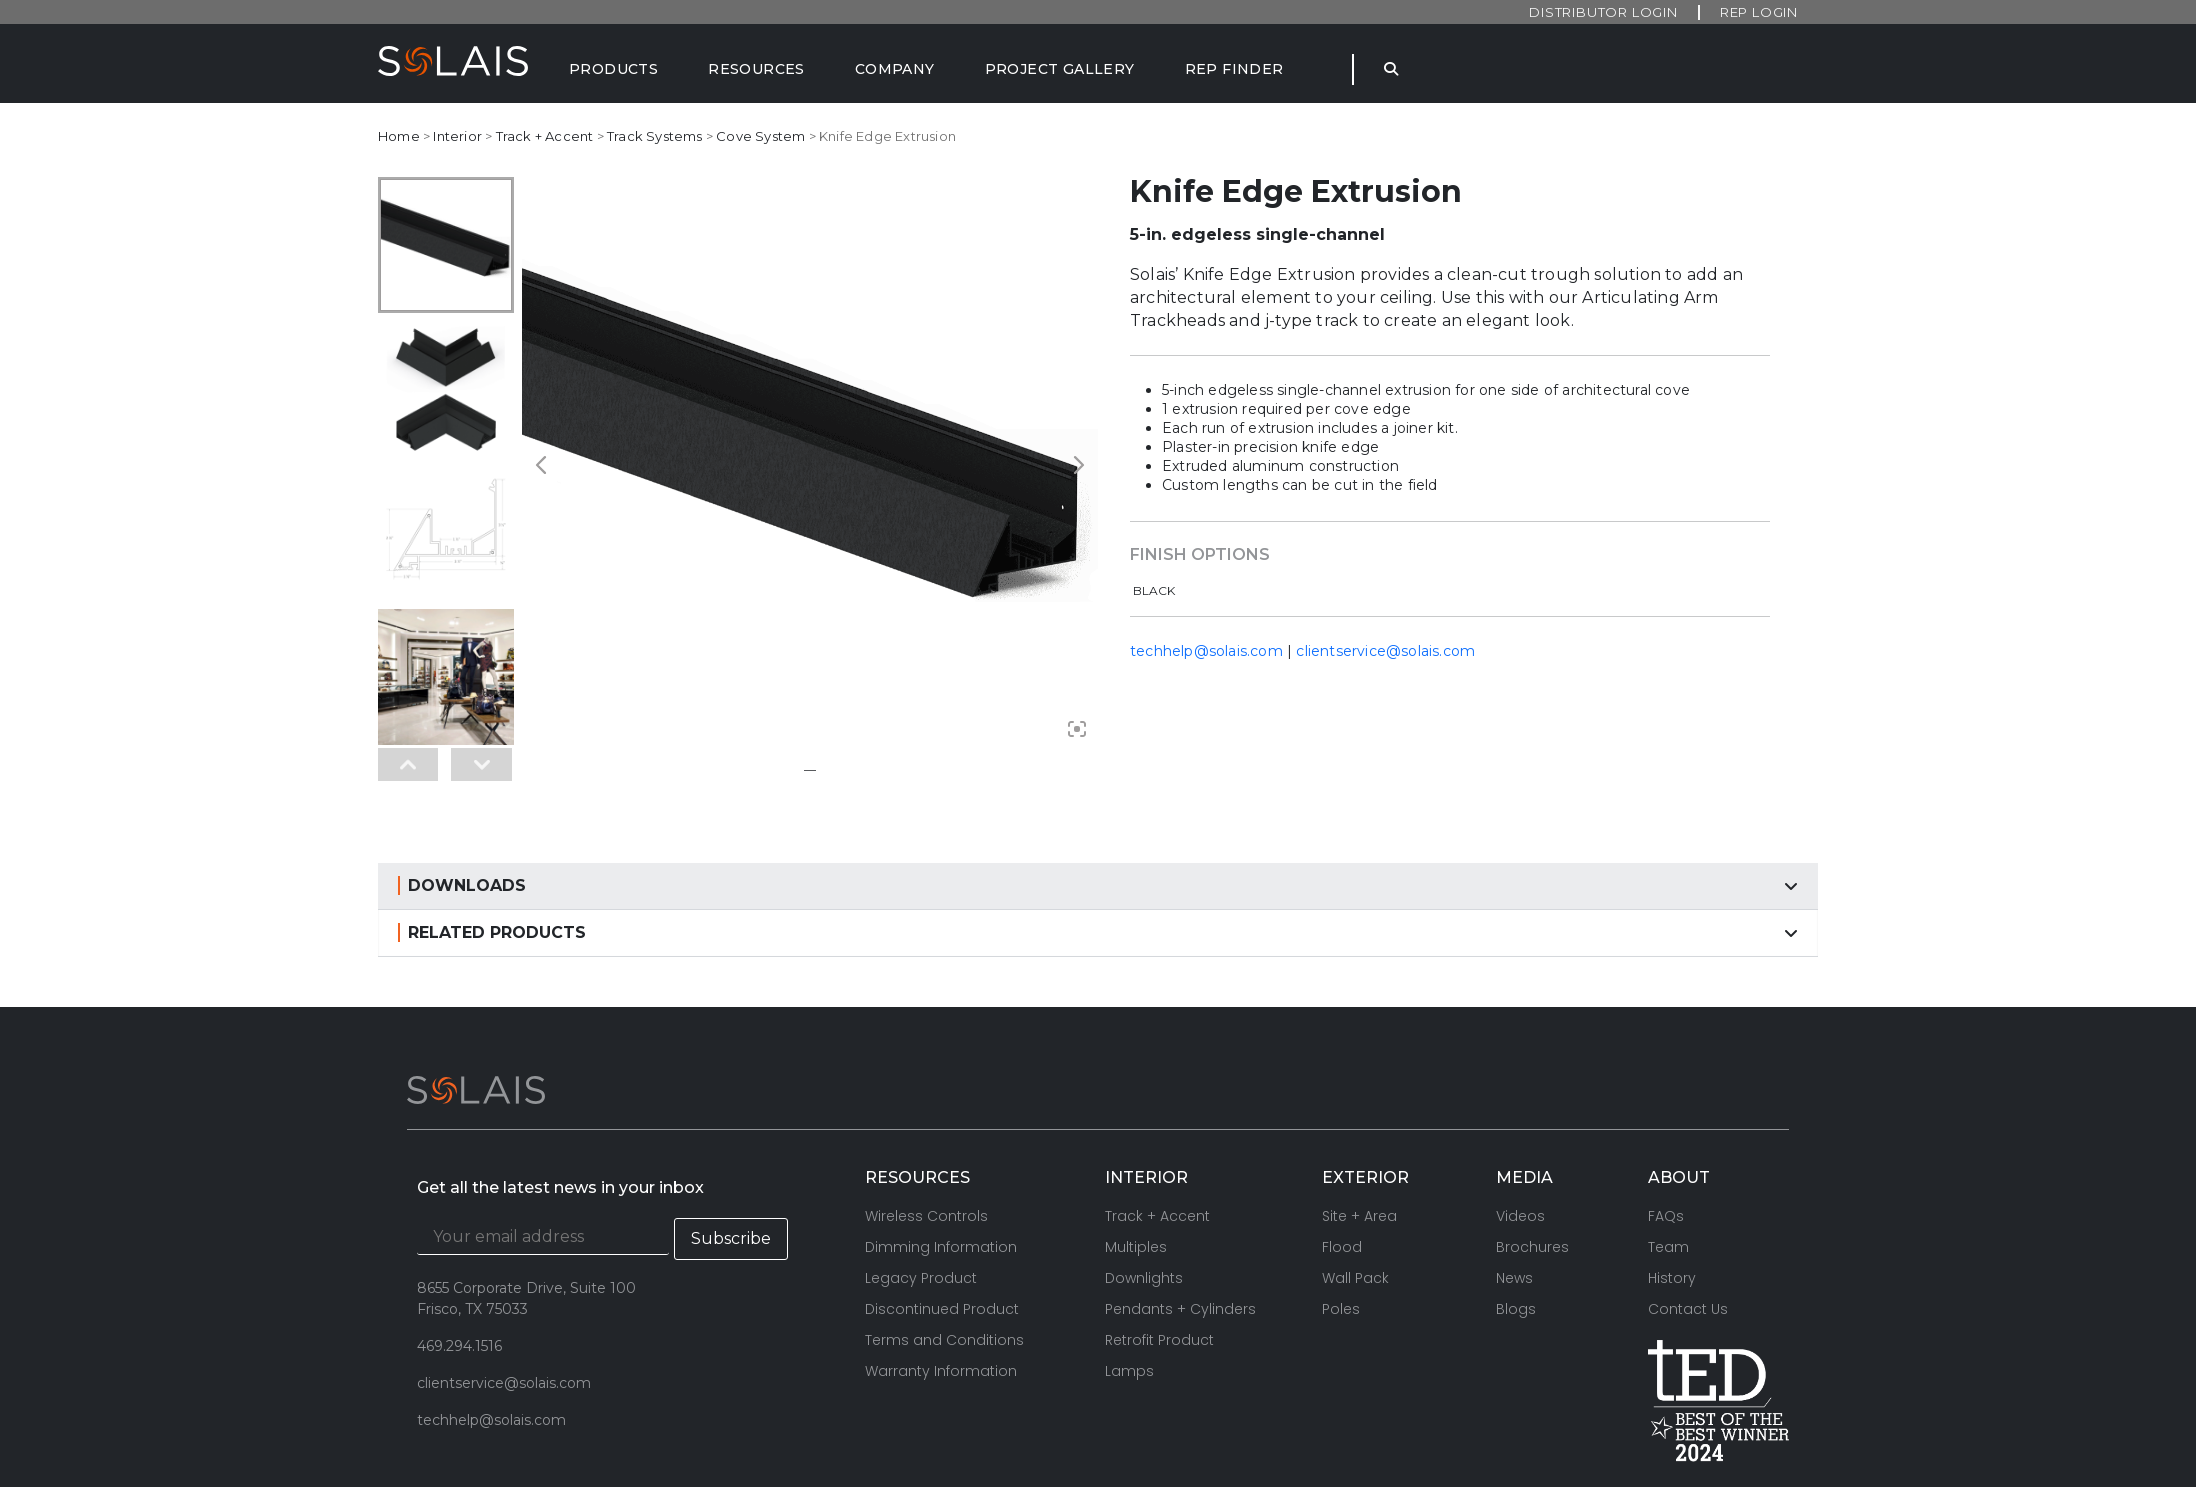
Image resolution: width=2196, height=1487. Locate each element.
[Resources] (756, 69)
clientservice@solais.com (1385, 651)
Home (399, 136)
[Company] (895, 69)
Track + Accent (545, 136)
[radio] (1156, 591)
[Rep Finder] (1234, 69)
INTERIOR (1146, 1081)
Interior (457, 136)
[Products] (613, 69)
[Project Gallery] (1060, 69)
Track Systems (655, 136)
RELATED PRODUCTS (497, 836)
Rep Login (1759, 12)
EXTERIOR (1365, 1081)
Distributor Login (1603, 12)
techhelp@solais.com (1206, 651)
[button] (1098, 790)
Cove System (760, 136)
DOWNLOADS (467, 789)
